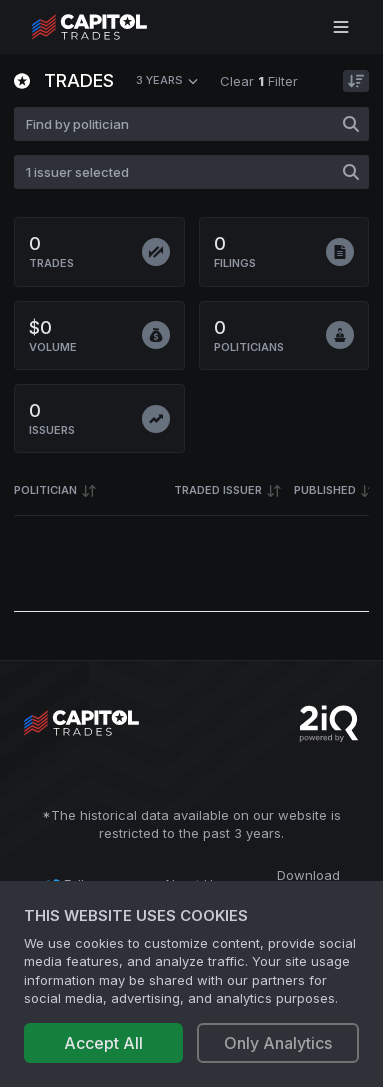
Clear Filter (259, 81)
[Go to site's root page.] (111, 27)
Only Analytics (278, 1043)
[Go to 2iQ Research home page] (329, 723)
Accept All (103, 1043)
